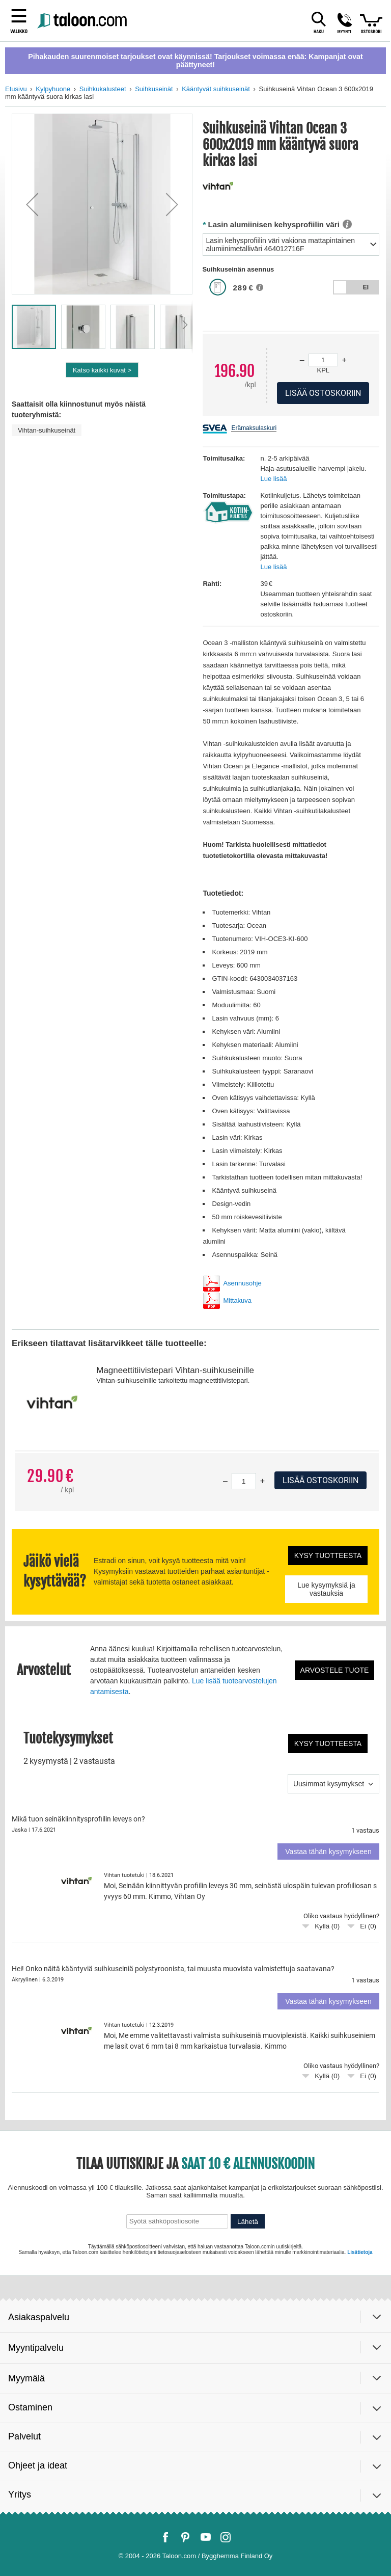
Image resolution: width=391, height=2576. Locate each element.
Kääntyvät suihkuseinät (216, 89)
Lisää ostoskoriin (320, 1480)
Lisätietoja (359, 2252)
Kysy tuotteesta (327, 1555)
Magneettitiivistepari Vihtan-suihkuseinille (175, 1370)
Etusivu (16, 89)
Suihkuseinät (154, 89)
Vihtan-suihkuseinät (46, 430)
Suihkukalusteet (102, 89)
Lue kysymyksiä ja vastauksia (326, 1589)
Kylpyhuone (53, 89)
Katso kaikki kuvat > (102, 370)
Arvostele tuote (334, 1670)
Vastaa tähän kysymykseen (328, 1851)
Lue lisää (273, 478)
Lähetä (247, 2221)
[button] (32, 204)
